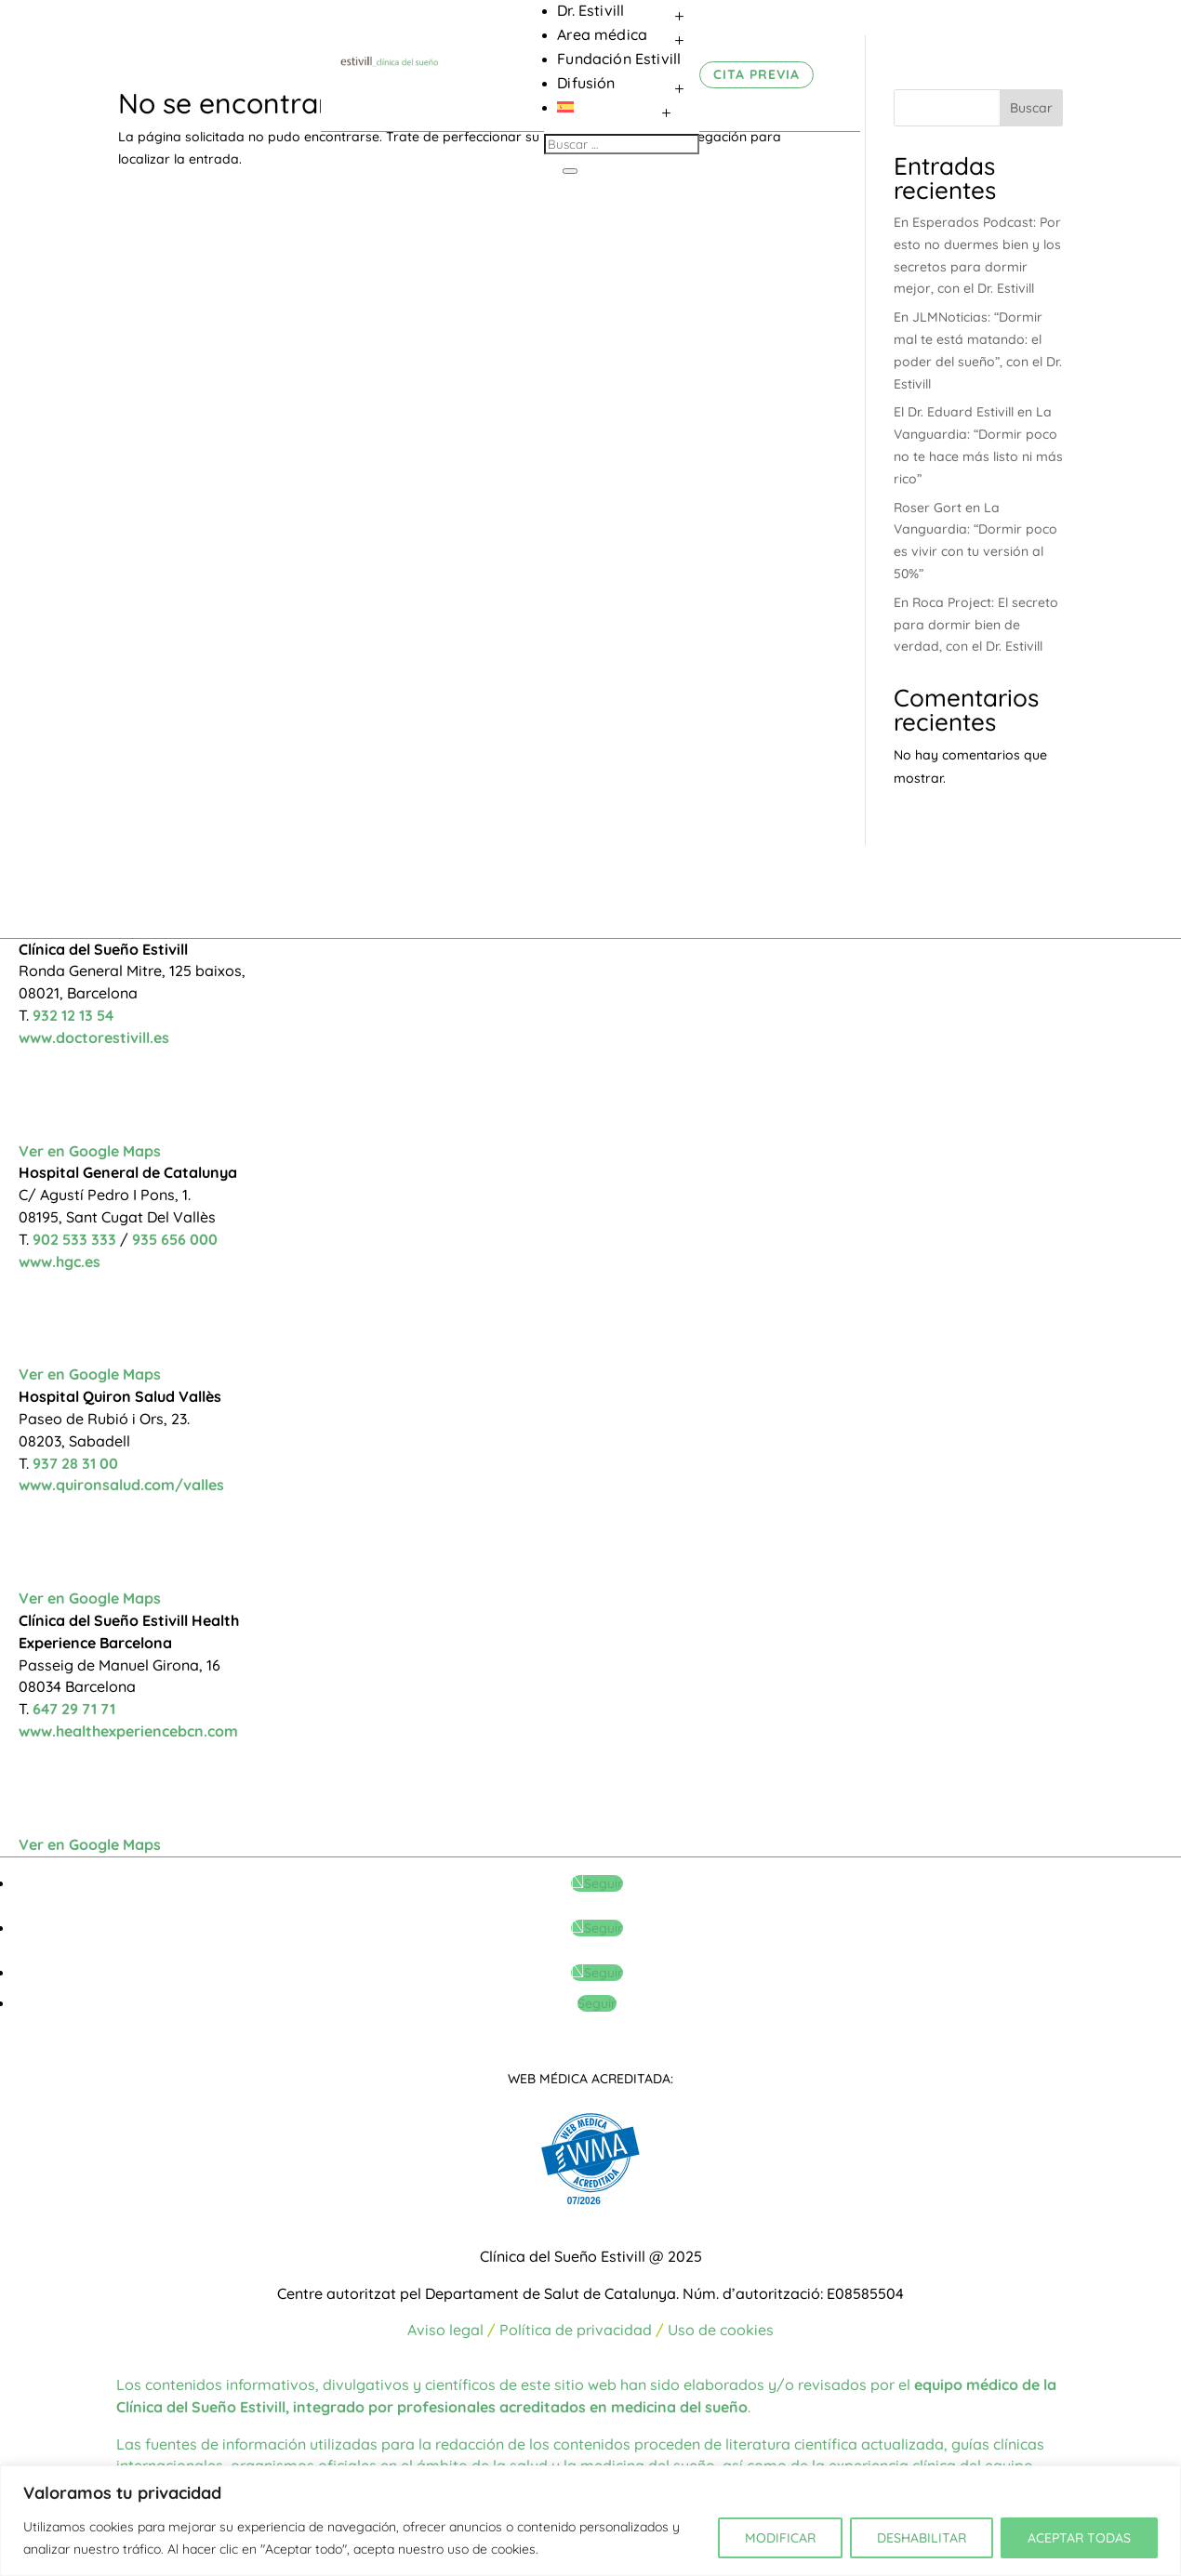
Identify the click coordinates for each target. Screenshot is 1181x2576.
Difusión (586, 82)
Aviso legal (445, 2329)
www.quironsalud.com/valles (121, 1484)
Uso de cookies (721, 2329)
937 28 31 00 (75, 1463)
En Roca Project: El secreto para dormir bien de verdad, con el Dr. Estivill (976, 624)
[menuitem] (628, 106)
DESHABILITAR (921, 2538)
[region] (590, 2520)
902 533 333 (76, 1239)
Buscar (1031, 107)
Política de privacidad (575, 2329)
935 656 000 (175, 1239)
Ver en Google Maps (90, 1151)
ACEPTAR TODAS (1079, 2538)
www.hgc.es (59, 1261)
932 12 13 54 (73, 1015)
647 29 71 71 (74, 1708)
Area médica (602, 34)
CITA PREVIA (756, 75)
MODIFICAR (780, 2538)
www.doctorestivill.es (94, 1037)
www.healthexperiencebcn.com (128, 1731)
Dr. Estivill (590, 10)
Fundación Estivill (619, 58)
